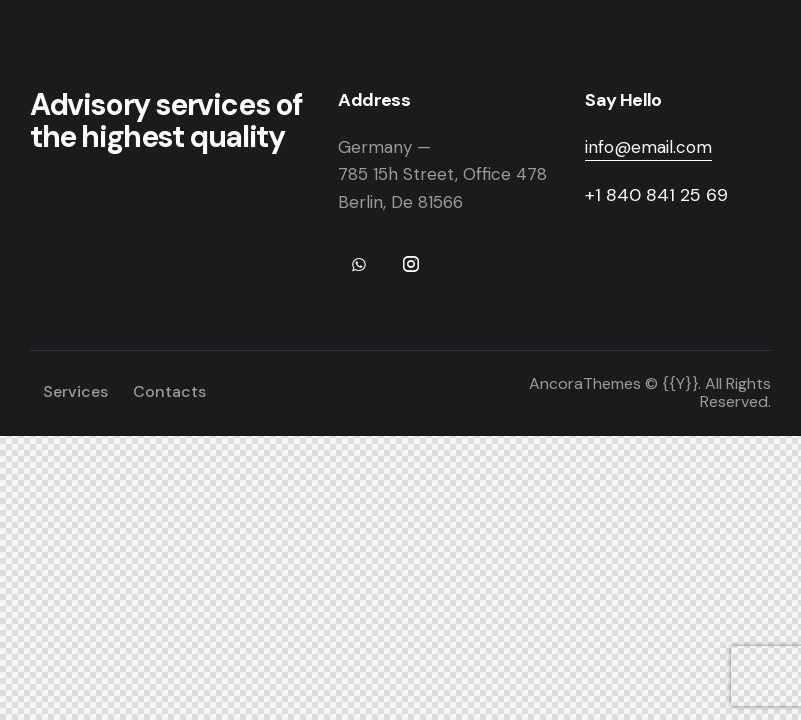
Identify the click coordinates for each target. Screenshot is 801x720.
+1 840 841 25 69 (656, 195)
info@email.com (648, 147)
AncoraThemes (585, 383)
